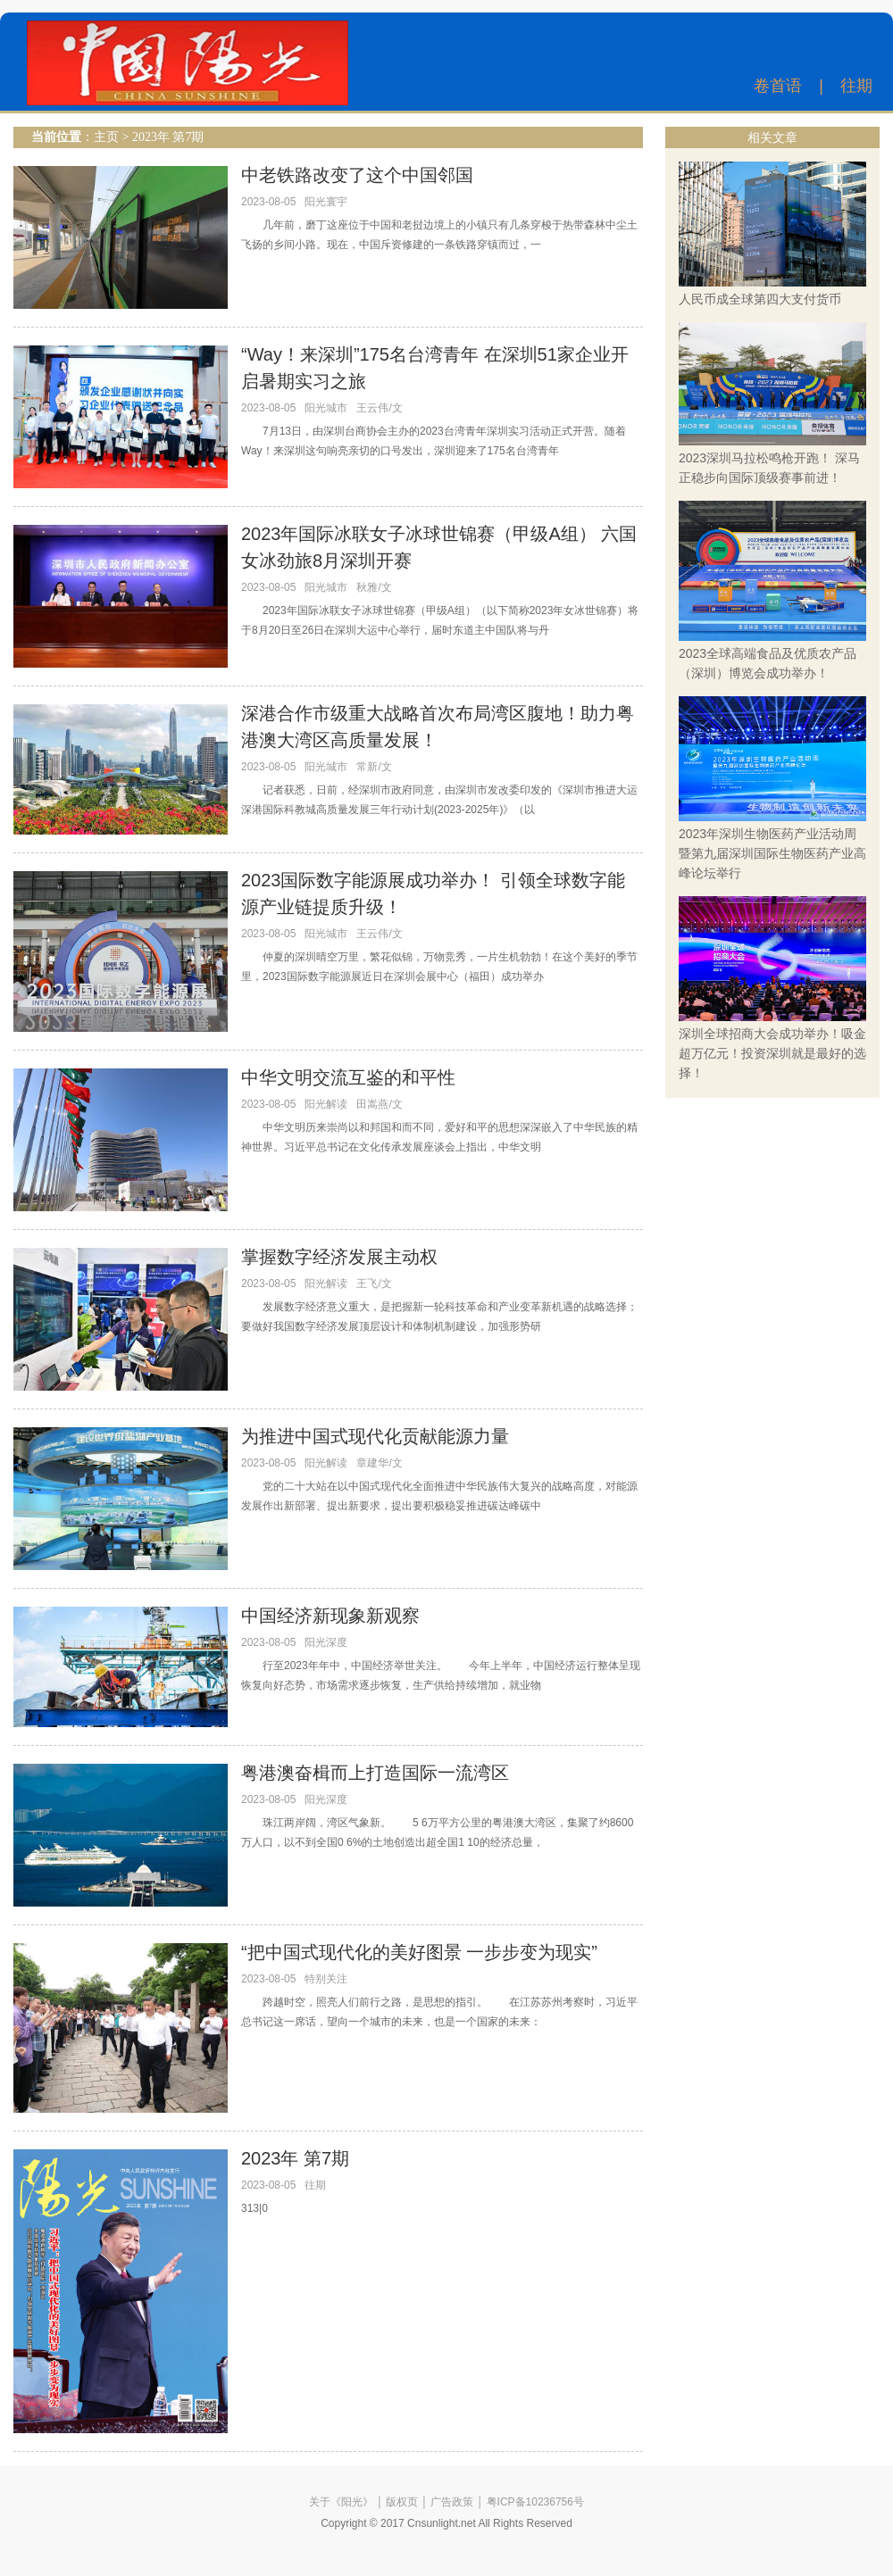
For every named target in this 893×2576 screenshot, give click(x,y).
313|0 (254, 2208)
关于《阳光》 (341, 2502)
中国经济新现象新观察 (330, 1615)
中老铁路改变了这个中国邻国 (357, 175)
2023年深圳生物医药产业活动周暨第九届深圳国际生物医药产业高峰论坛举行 (772, 853)
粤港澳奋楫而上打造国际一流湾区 (375, 1772)
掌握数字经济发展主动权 (339, 1257)
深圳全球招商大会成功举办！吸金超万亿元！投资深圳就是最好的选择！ (772, 1053)
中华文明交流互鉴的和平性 (348, 1077)
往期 (856, 86)
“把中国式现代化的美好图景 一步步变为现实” (419, 1952)
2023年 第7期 (168, 137)
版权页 (402, 2502)
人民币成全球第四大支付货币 (760, 299)
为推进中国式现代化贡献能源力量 (375, 1436)
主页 (106, 137)
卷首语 (778, 86)
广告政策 (451, 2502)
